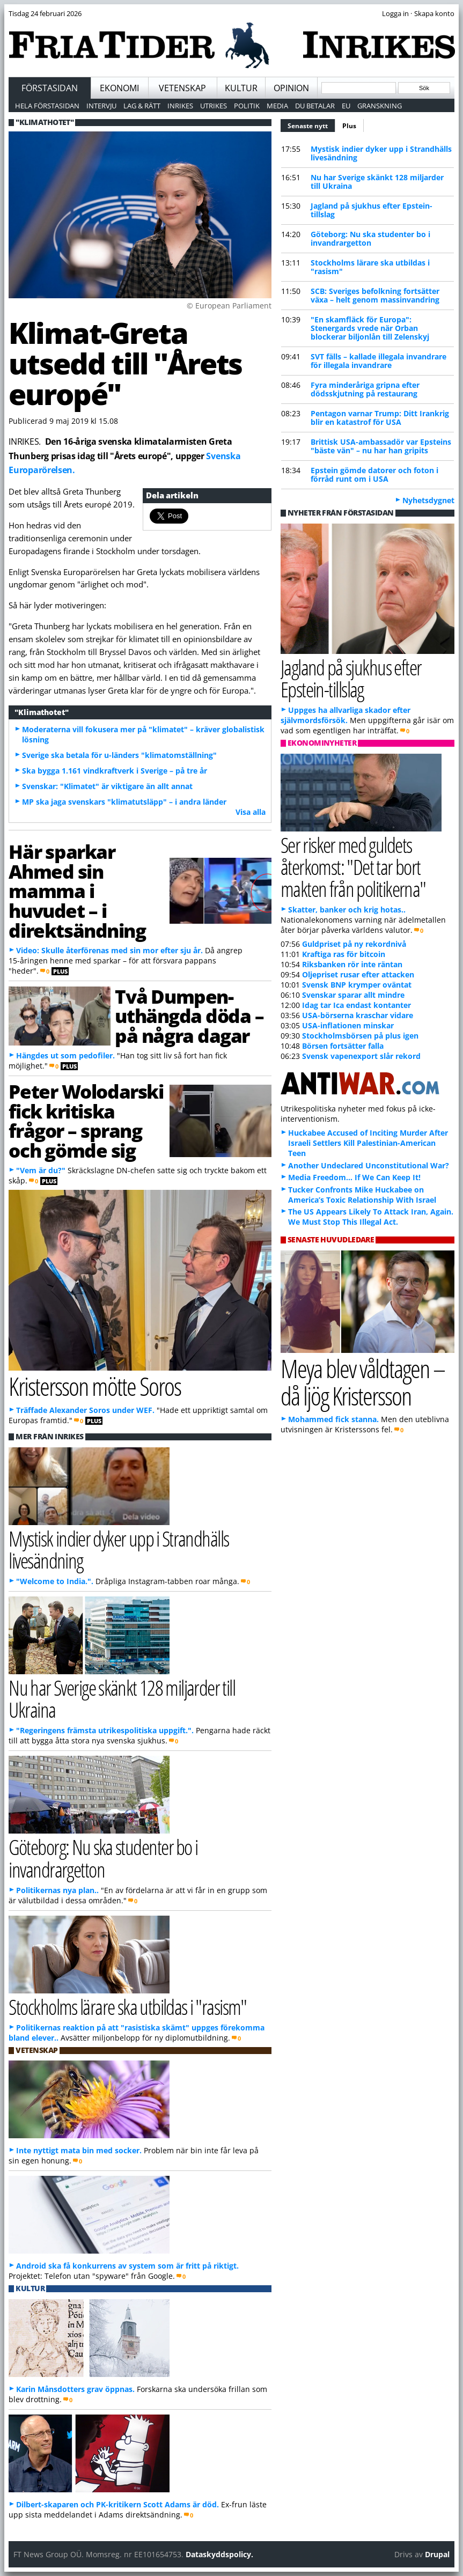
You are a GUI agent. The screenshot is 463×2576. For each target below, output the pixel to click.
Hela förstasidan (47, 106)
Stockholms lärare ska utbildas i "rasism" (370, 266)
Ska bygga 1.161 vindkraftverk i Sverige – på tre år (114, 771)
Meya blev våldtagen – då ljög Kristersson (363, 1382)
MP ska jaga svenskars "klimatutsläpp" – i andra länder (124, 802)
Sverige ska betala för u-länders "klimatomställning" (119, 755)
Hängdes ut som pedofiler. (65, 1055)
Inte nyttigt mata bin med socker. (79, 2150)
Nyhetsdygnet (428, 500)
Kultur (241, 88)
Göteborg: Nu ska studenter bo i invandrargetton (370, 238)
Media (277, 106)
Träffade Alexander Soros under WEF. (85, 1410)
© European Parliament (229, 305)
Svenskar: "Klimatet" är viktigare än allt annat (107, 786)
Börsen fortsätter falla (343, 1046)
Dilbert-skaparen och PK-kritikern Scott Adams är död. (117, 2504)
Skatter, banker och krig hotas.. (347, 909)
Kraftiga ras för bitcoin (343, 954)
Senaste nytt (311, 124)
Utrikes (213, 106)
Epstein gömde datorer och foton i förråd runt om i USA (374, 474)
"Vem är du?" (40, 1170)
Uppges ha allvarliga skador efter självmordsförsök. (345, 715)
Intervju (101, 106)
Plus (349, 126)
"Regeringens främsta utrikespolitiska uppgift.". (105, 1730)
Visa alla (251, 812)
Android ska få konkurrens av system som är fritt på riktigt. (127, 2266)
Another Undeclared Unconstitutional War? (368, 1165)
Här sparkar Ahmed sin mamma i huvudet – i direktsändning (77, 890)
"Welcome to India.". (54, 1581)
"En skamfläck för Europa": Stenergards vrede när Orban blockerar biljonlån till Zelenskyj (370, 328)
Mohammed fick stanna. (333, 1419)
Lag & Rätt (141, 106)
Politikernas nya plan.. (57, 1890)
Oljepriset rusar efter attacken (358, 974)
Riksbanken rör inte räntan (352, 964)
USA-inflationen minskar (348, 1025)
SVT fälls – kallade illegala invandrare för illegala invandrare (378, 360)
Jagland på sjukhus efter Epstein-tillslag (371, 210)
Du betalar (315, 106)
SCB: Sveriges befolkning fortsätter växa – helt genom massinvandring (375, 295)
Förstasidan (49, 88)
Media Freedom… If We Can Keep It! (354, 1177)
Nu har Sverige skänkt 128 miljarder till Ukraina (377, 181)
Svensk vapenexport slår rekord (361, 1056)
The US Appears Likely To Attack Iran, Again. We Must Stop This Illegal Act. (370, 1216)
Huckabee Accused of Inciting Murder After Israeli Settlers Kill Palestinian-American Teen (368, 1143)
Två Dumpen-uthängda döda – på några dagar (189, 1016)
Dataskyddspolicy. (219, 2554)
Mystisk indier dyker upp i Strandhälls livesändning (381, 153)
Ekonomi (119, 88)
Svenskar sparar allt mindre (353, 995)
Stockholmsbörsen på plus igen (360, 1036)
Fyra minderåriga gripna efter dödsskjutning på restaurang (365, 389)
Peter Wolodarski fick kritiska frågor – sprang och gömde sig (86, 1120)
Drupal (437, 2554)
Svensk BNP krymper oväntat (356, 985)
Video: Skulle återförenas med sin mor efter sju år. (109, 950)
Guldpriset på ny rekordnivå (354, 944)
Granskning (379, 106)
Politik (247, 106)
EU (346, 106)
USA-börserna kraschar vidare (357, 1015)
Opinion (291, 88)
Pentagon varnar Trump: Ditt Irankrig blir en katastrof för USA (380, 417)
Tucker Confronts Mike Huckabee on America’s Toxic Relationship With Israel (362, 1194)
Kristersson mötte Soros (95, 1385)
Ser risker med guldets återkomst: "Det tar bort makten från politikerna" (353, 866)
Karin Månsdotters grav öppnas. (75, 2389)
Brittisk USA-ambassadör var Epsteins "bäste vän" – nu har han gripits (381, 446)
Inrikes (180, 106)
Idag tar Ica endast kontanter (356, 1005)
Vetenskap (182, 88)
